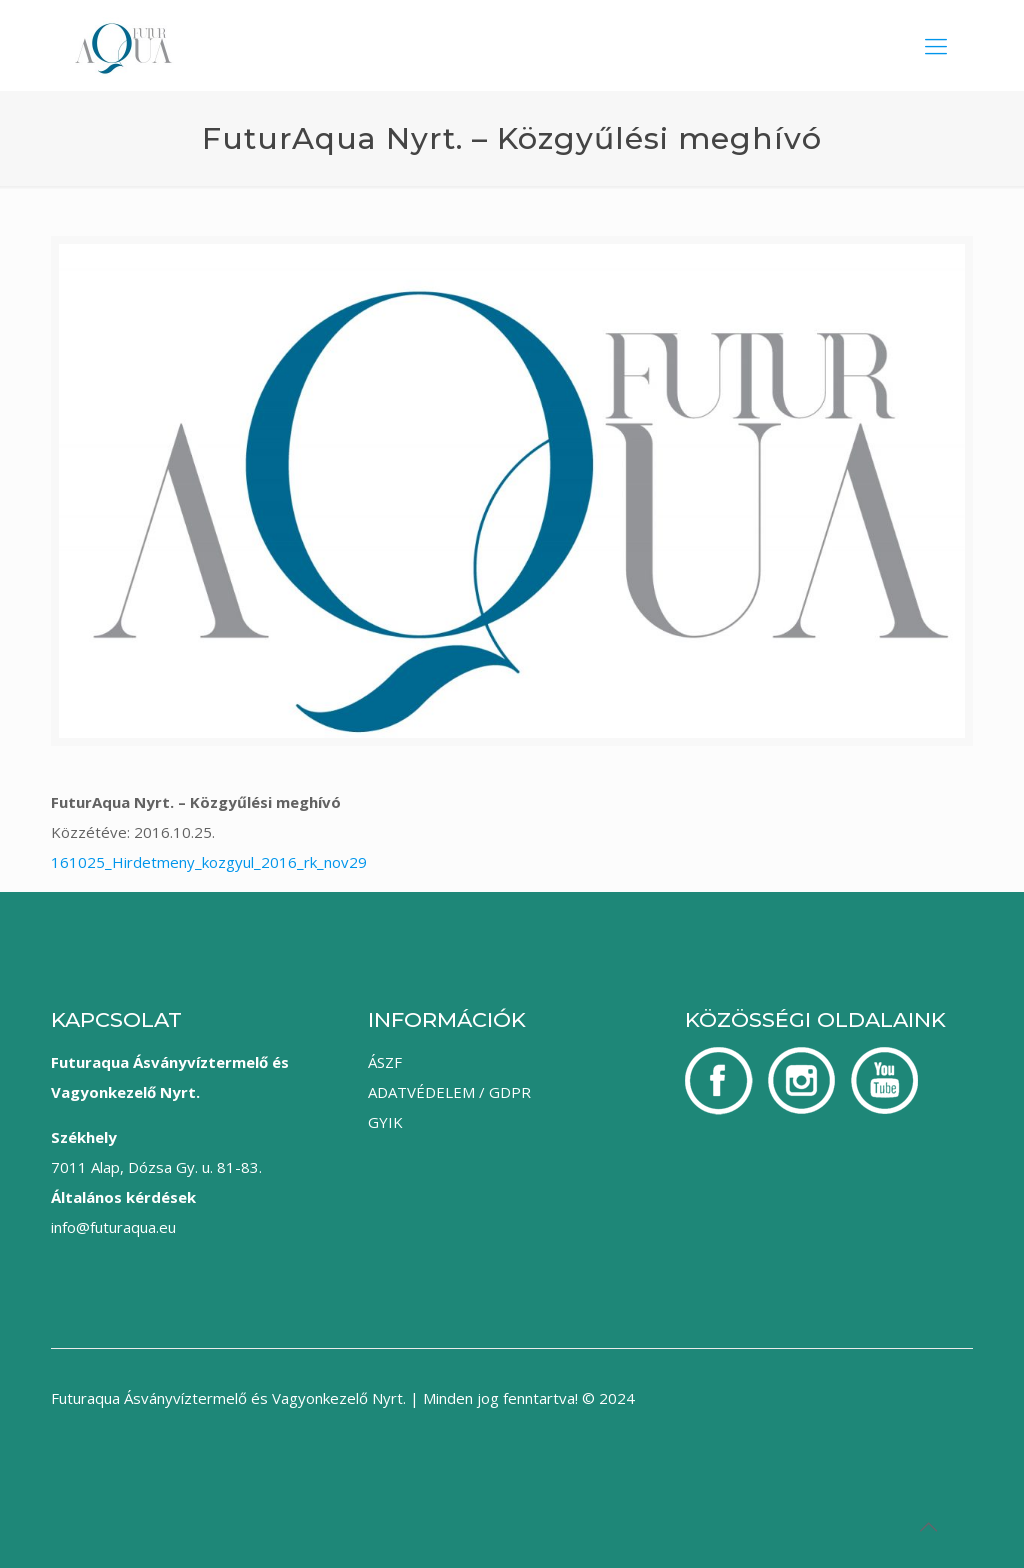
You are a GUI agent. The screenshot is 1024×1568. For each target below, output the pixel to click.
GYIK (385, 1122)
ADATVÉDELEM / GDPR (449, 1092)
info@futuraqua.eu (113, 1227)
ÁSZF (385, 1062)
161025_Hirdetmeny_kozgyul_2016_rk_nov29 (209, 862)
